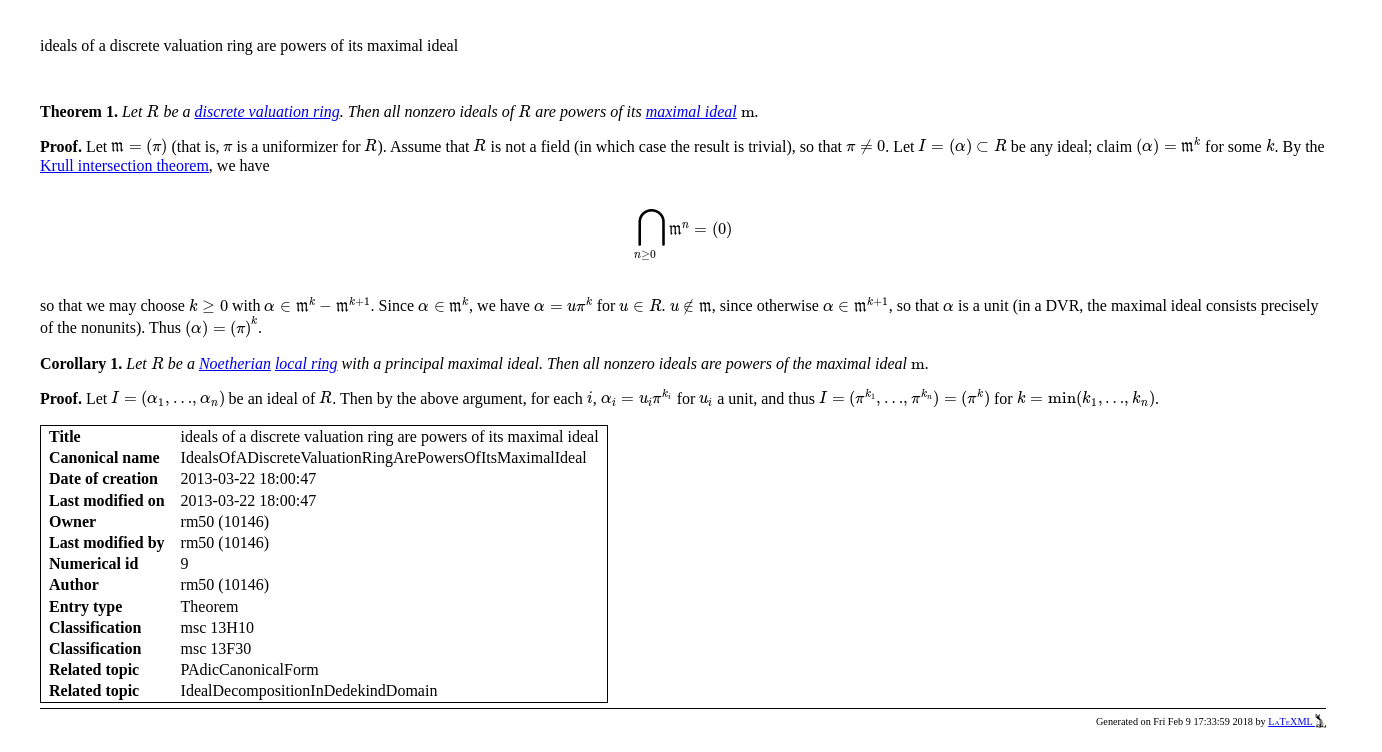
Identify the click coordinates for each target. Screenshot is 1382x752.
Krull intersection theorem (124, 165)
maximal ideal (691, 111)
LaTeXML (1297, 721)
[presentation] (152, 111)
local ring (306, 363)
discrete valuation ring (266, 111)
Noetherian (235, 363)
